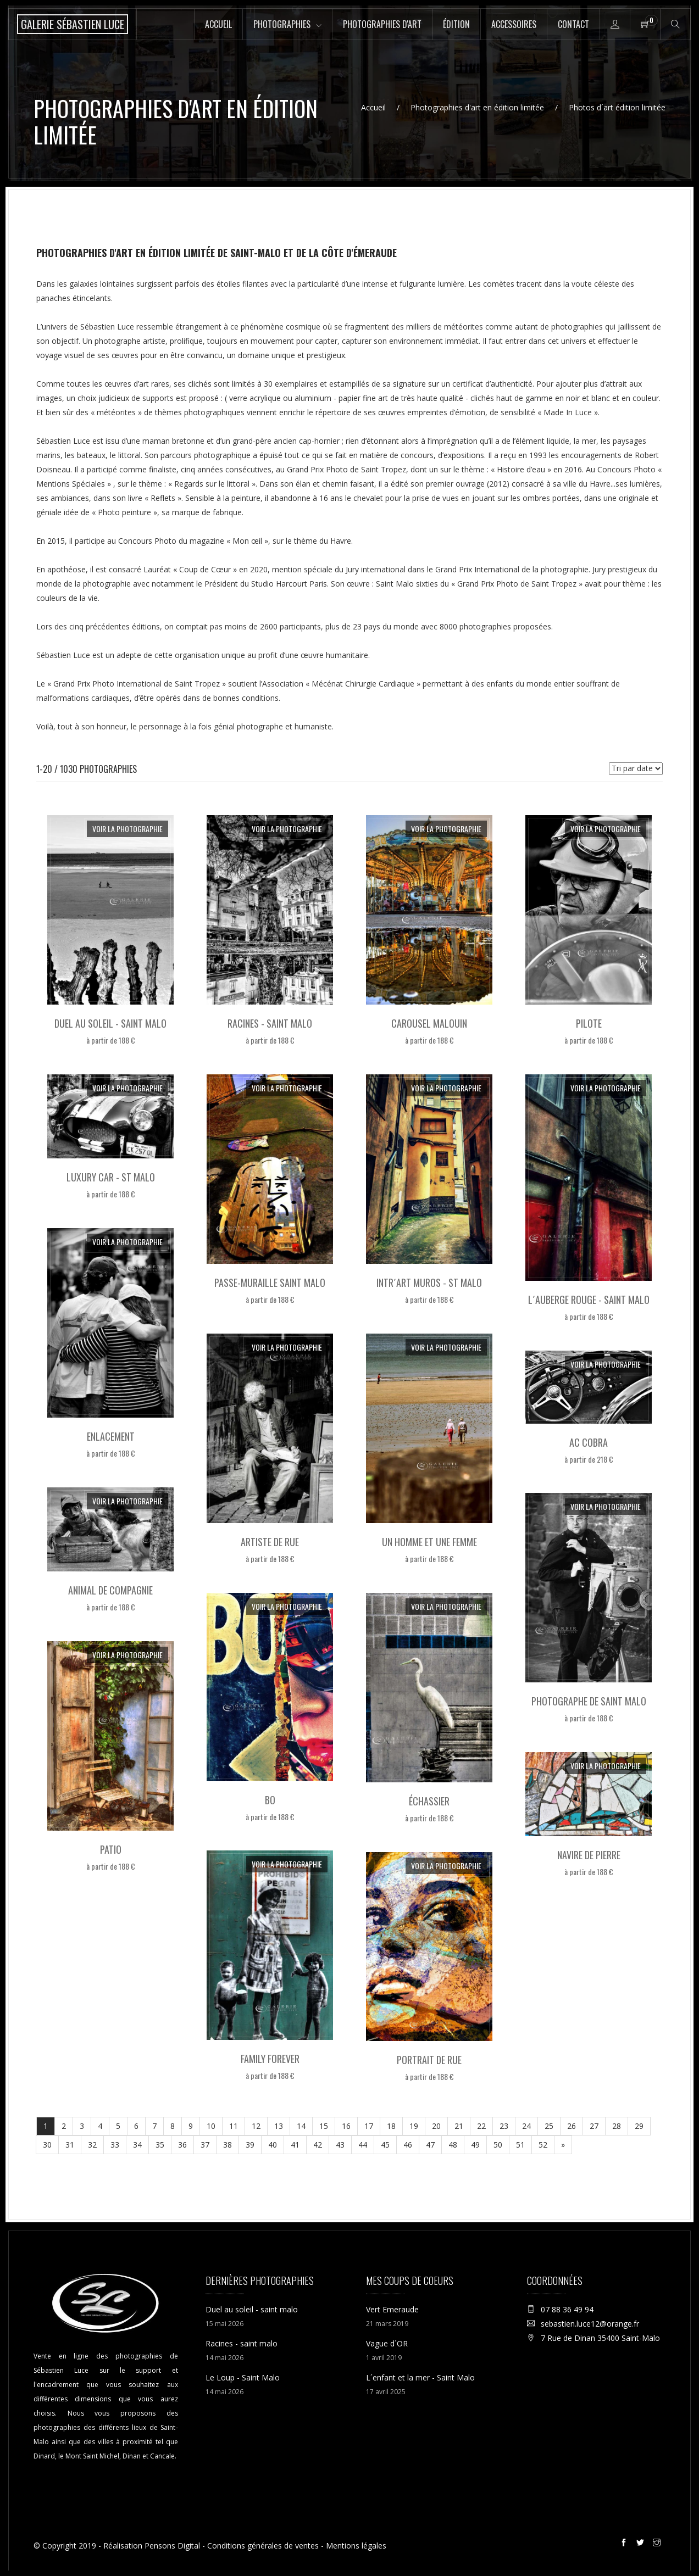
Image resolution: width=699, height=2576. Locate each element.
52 (543, 2144)
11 (233, 2126)
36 (182, 2144)
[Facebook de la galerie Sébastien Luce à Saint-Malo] (625, 2544)
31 (69, 2144)
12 (256, 2126)
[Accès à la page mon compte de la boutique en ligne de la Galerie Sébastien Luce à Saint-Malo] (615, 24)
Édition (456, 24)
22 (481, 2126)
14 (301, 2126)
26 (571, 2126)
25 (549, 2126)
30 (47, 2144)
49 (475, 2144)
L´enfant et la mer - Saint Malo (420, 2377)
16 (346, 2126)
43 (340, 2144)
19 (413, 2126)
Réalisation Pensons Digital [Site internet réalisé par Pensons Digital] (151, 2545)
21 (458, 2126)
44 (362, 2144)
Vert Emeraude (392, 2309)
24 (526, 2126)
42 (317, 2144)
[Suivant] (563, 2144)
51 (520, 2144)
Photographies (281, 24)
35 (160, 2144)
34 (137, 2144)
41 (295, 2144)
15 (323, 2126)
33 (114, 2144)
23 (504, 2126)
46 (407, 2144)
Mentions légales (356, 2545)
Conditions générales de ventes (263, 2545)
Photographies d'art (382, 24)
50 (497, 2144)
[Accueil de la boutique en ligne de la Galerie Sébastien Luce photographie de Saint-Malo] (72, 24)
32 (92, 2144)
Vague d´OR (387, 2343)
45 (385, 2144)
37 (205, 2144)
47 (430, 2144)
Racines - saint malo (242, 2343)
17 (368, 2126)
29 (639, 2126)
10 (211, 2126)
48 (452, 2144)
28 (616, 2126)
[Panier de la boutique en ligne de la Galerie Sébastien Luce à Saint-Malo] (645, 24)
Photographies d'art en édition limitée (477, 107)
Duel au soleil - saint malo (252, 2309)
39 (250, 2144)
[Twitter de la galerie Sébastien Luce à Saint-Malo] (641, 2544)
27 (594, 2126)
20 (436, 2126)
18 (391, 2126)
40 (272, 2144)
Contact (573, 24)
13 (278, 2126)
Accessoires (513, 24)
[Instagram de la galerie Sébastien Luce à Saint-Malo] (658, 2544)
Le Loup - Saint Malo (243, 2377)
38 (227, 2144)
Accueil (218, 24)
